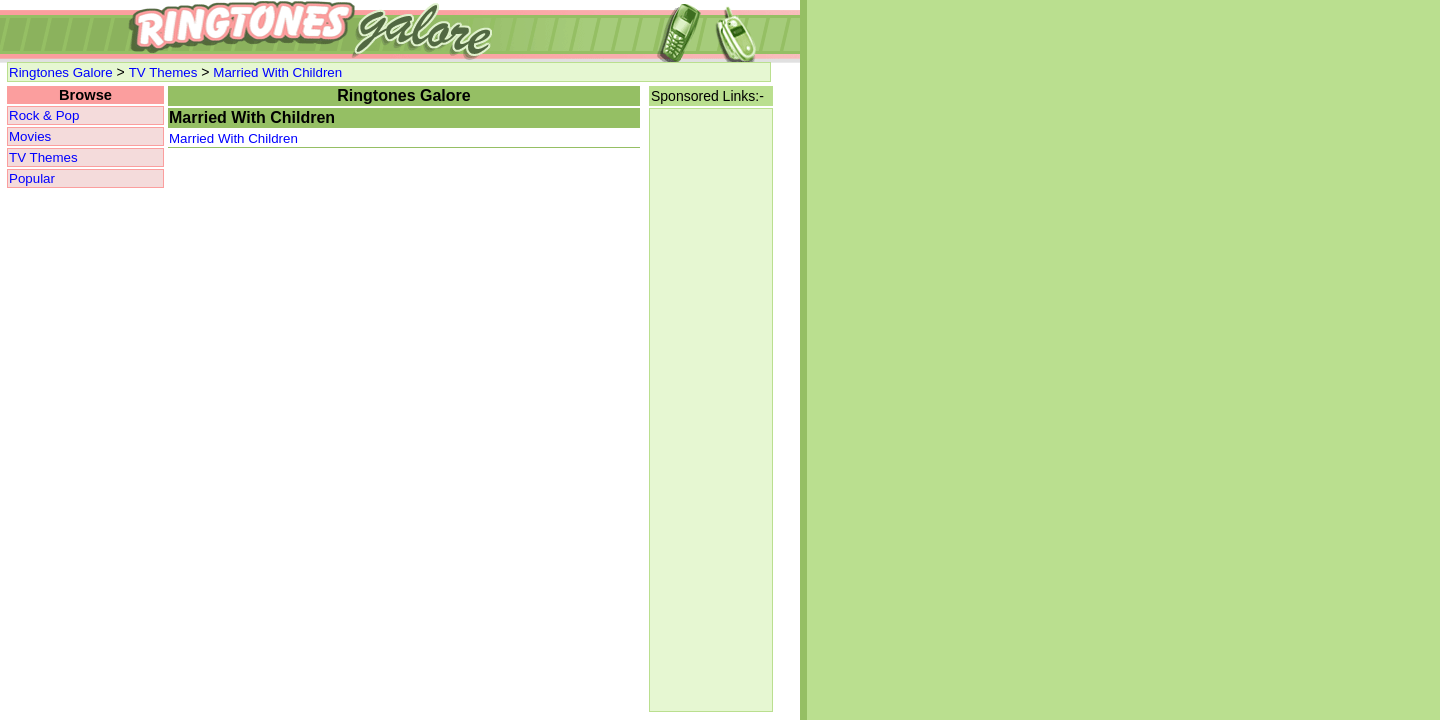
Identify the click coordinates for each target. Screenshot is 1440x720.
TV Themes (163, 72)
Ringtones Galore (61, 72)
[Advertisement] (711, 410)
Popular (32, 178)
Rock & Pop (44, 115)
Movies (30, 136)
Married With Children (277, 72)
